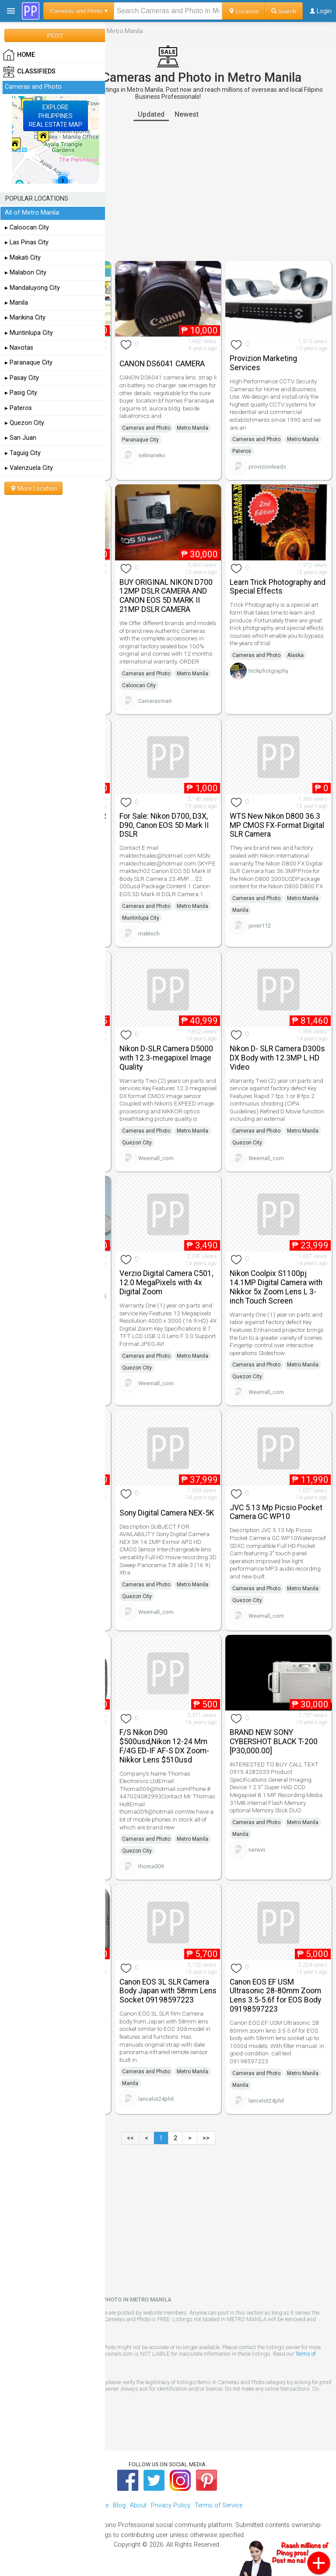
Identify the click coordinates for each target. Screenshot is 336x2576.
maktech (149, 933)
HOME (19, 55)
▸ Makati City (23, 257)
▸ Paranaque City (28, 362)
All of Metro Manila (32, 212)
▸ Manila (16, 302)
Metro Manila (192, 428)
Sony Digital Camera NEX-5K (166, 1513)
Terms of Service (218, 2505)
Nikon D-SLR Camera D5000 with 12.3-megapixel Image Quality (166, 1057)
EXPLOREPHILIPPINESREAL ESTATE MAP (55, 116)
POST (55, 35)
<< (130, 2137)
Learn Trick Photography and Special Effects (278, 587)
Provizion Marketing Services (263, 363)
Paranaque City (140, 440)
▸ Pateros (18, 408)
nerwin (256, 1849)
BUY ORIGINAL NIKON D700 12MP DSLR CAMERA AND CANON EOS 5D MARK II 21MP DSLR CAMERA (166, 596)
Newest (187, 114)
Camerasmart (155, 701)
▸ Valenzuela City (29, 468)
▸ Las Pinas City (27, 242)
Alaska (295, 655)
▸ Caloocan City (27, 227)
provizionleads (267, 466)
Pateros (241, 451)
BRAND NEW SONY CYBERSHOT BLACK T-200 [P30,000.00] (274, 1741)
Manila (240, 910)
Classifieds (29, 72)
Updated (151, 114)
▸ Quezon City (24, 423)
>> (206, 2137)
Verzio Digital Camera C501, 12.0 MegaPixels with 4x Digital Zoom (166, 1282)
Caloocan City (139, 685)
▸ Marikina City (25, 317)
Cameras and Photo (146, 428)
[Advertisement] (168, 191)
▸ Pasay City (22, 378)
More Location (33, 488)
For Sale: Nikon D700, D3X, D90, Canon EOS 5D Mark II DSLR (164, 825)
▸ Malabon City (25, 272)
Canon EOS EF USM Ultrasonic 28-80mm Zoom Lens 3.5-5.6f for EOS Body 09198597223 (275, 1995)
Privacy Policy (170, 2505)
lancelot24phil (156, 2099)
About (138, 2505)
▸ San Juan (20, 438)
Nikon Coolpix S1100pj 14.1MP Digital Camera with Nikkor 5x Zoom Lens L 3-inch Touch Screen (276, 1287)
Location (243, 10)
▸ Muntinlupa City (29, 333)
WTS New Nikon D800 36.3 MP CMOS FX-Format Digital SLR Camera (277, 825)
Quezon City (137, 1143)
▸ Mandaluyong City (32, 288)
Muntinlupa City (140, 918)
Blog (119, 2505)
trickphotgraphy (268, 670)
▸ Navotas (19, 347)
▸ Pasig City (21, 392)
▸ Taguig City (23, 453)
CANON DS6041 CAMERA (162, 363)
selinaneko (151, 455)
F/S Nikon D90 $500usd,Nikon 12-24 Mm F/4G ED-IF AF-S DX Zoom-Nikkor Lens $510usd (164, 1746)
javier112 (259, 925)
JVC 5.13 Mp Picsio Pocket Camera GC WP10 (276, 1512)
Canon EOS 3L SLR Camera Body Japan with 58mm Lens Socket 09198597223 (168, 1991)
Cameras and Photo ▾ (79, 10)
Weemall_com (156, 1158)
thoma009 (151, 1866)
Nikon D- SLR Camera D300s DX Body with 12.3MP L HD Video (277, 1057)
